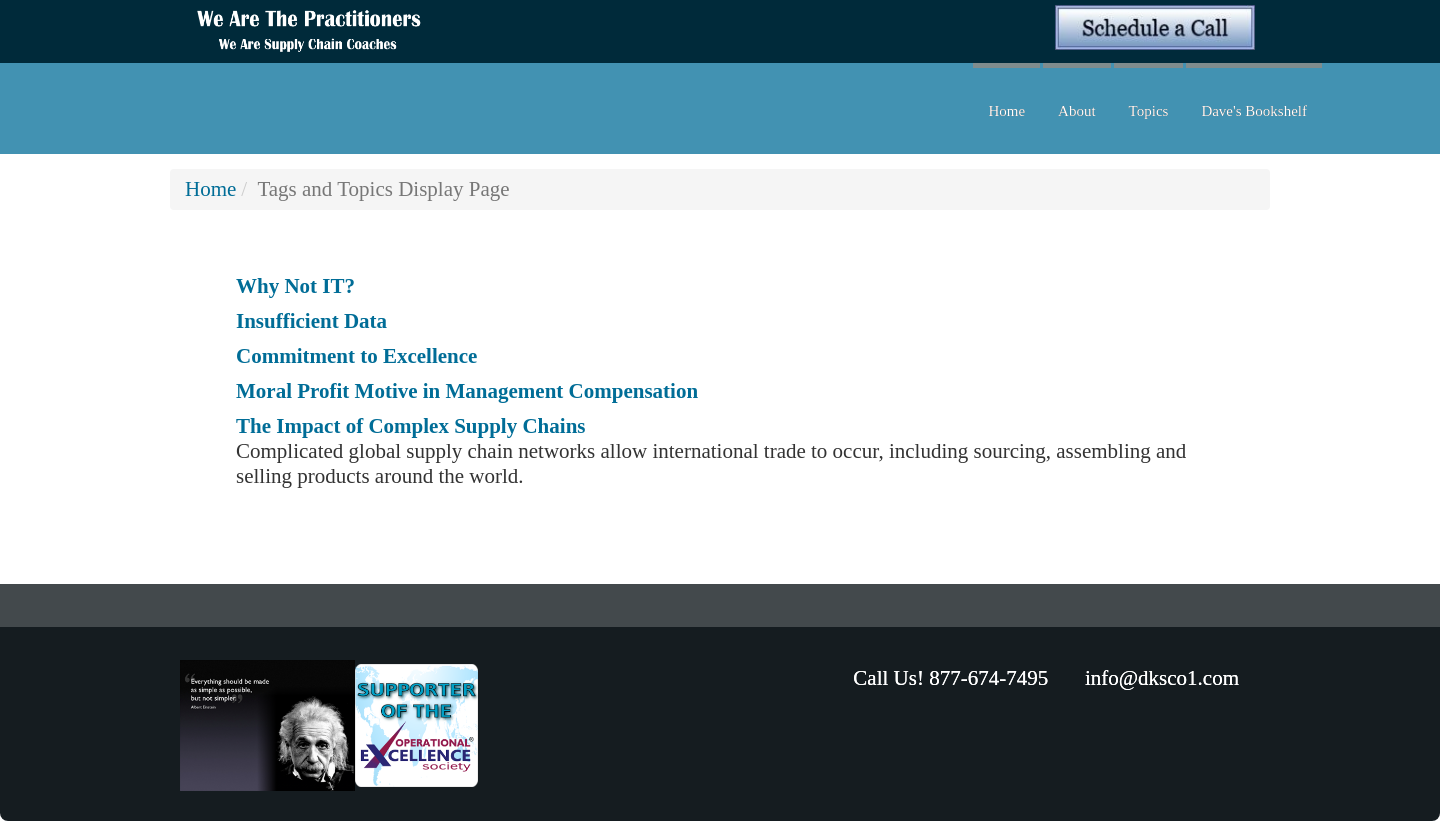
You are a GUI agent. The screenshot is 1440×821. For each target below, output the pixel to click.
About (1077, 111)
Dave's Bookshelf (1254, 111)
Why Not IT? (295, 286)
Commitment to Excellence (356, 356)
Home (1006, 111)
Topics (1149, 111)
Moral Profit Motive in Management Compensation (467, 391)
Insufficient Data (311, 321)
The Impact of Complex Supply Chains (410, 426)
